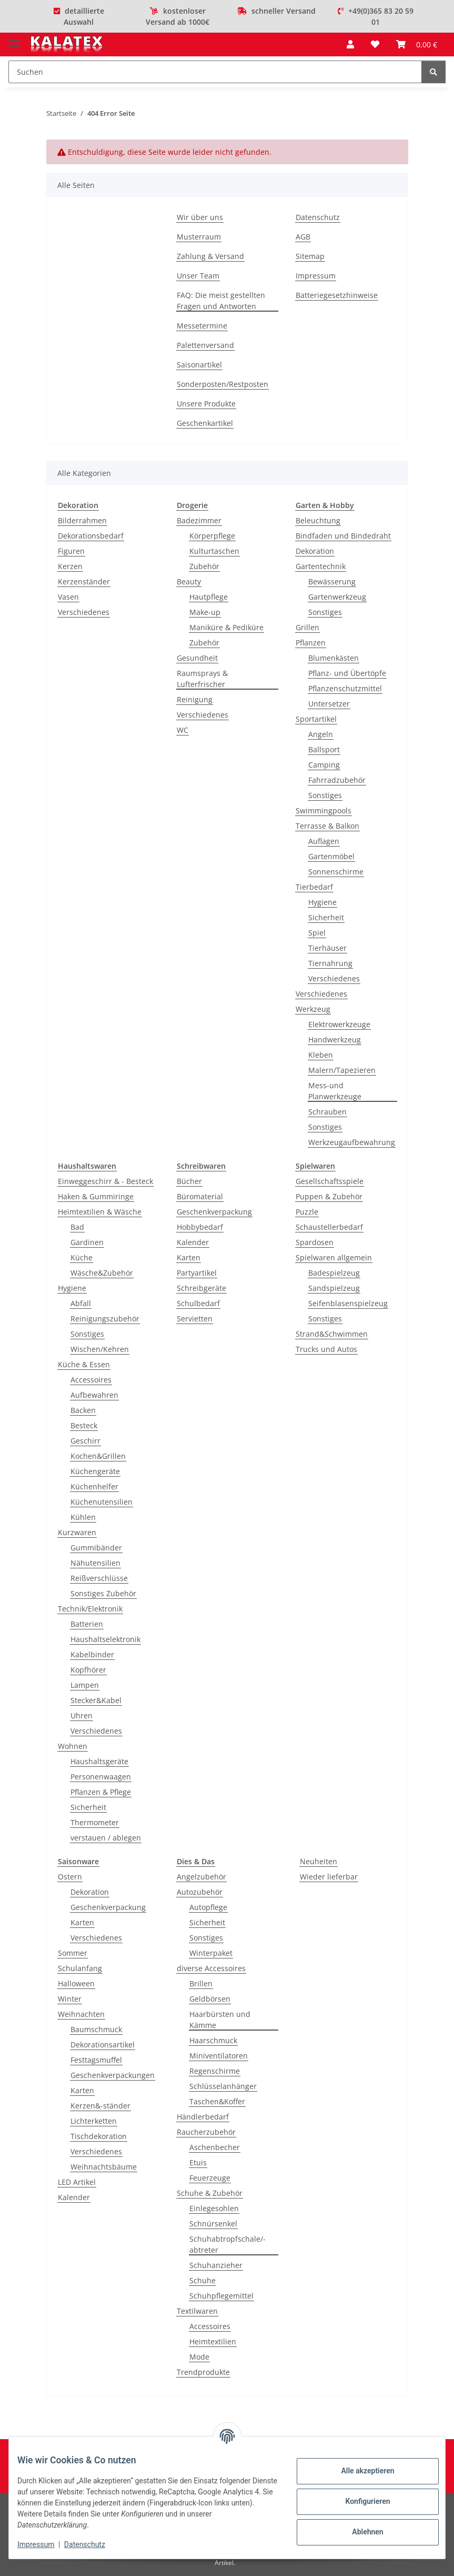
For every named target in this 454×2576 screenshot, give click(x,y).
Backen (83, 1410)
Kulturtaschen (214, 551)
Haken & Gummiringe (96, 1196)
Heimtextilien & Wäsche (100, 1212)
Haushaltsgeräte (99, 1761)
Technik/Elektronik (90, 1609)
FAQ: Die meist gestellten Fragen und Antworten (221, 300)
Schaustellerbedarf (329, 1227)
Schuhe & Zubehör (210, 2193)
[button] (350, 44)
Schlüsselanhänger (223, 2086)
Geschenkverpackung (214, 1212)
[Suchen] (215, 72)
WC (182, 730)
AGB (303, 237)
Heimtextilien (212, 2341)
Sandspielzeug (334, 1288)
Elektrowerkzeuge (339, 1024)
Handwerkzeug (334, 1040)
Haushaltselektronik (105, 1639)
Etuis (198, 2162)
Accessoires (91, 1380)
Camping (324, 765)
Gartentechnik (321, 566)
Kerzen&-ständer (100, 2106)
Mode (199, 2357)
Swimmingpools (323, 810)
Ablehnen (359, 2532)
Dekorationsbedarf (91, 536)
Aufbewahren (94, 1395)
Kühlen (83, 1517)
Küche (81, 1257)
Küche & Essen (84, 1364)
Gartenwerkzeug (337, 597)
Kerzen (70, 566)
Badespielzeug (334, 1273)
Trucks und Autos (326, 1349)
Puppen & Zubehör (329, 1196)
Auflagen (323, 841)
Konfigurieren (359, 2501)
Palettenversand (205, 345)
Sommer (72, 1953)
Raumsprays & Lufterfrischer (202, 678)
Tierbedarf (314, 887)
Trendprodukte (203, 2372)
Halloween (76, 1983)
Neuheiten (318, 1861)
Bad (77, 1227)
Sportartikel (316, 719)
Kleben (320, 1055)
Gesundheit (197, 658)
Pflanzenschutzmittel (345, 688)
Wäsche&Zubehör (101, 1273)
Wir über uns (200, 217)
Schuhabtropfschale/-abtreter (227, 2244)
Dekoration (315, 551)
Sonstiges (325, 612)
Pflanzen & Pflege (100, 1792)
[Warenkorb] (417, 44)
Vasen (68, 597)
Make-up (204, 612)
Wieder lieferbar (329, 1877)
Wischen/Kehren (99, 1349)
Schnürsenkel (213, 2224)
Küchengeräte (95, 1471)
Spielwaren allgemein (334, 1257)
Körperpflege (212, 536)
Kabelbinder (92, 1654)
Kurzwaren (77, 1532)
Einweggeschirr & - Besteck (105, 1181)
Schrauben (327, 1112)
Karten (188, 1257)
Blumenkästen (333, 658)
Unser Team (198, 276)
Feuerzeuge (209, 2178)
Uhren (81, 1715)
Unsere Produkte (206, 404)
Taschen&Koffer (217, 2101)
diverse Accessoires (211, 1968)
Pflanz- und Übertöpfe (347, 673)
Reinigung (195, 699)
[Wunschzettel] (375, 44)
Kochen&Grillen (98, 1456)
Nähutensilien (95, 1563)
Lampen (84, 1685)
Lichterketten (93, 2121)
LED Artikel (77, 2182)
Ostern (70, 1877)
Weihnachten (81, 2014)
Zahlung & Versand (210, 256)
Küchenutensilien (101, 1502)
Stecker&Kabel (96, 1700)
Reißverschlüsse (99, 1578)
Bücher (189, 1181)
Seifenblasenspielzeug (348, 1303)
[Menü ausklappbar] (13, 39)
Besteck (83, 1425)
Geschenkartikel (205, 423)
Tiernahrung (330, 963)
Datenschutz (93, 2544)
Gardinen (87, 1242)
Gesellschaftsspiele (330, 1181)
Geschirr (85, 1441)
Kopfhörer (88, 1670)
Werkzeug (313, 1009)
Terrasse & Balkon (327, 826)
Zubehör (204, 566)
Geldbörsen (209, 1999)
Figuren (71, 551)
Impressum (44, 2544)
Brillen (201, 1983)
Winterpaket (211, 1953)
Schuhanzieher (216, 2265)
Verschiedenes (83, 612)
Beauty (189, 581)
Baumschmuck (96, 2029)
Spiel (317, 933)
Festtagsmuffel (96, 2060)
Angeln (320, 734)
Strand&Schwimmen (332, 1334)
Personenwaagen (100, 1777)
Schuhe (202, 2280)
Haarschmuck (213, 2040)
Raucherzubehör (206, 2132)
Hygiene (322, 902)
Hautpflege (208, 597)
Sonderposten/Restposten (222, 384)
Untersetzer (329, 704)
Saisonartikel (199, 365)
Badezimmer (199, 520)
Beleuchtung (318, 520)
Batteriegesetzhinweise (337, 295)
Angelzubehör (201, 1877)
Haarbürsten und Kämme (219, 2019)
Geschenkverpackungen (112, 2075)
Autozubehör (200, 1892)
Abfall (80, 1303)
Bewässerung (332, 581)
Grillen (307, 627)
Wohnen (72, 1746)
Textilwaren (197, 2311)
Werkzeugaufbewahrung (351, 1142)
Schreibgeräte (201, 1288)
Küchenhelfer (94, 1486)
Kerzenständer (84, 581)
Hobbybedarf (200, 1227)
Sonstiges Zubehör (103, 1593)
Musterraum (199, 237)
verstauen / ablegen (105, 1838)
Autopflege (208, 1907)
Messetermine (202, 326)
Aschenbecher (214, 2147)
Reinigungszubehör (104, 1319)
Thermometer (94, 1822)
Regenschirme (214, 2071)
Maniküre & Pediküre (226, 627)
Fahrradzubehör (337, 780)
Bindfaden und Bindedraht (343, 536)
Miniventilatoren (218, 2056)
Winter (70, 1999)
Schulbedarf (198, 1303)
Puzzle (307, 1212)
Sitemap (310, 256)
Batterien (86, 1624)
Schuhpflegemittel (221, 2296)
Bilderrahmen (82, 520)
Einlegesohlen (214, 2208)
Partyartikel (197, 1273)
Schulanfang (80, 1968)
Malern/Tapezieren (342, 1070)
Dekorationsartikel (102, 2045)
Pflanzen (311, 643)
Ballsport (324, 749)
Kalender (193, 1242)
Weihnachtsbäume (103, 2167)
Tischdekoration (98, 2136)
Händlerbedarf (203, 2117)
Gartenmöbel (331, 856)
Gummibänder (96, 1548)
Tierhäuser (327, 948)
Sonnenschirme (336, 872)
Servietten (195, 1319)
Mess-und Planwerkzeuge (334, 1090)
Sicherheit (326, 917)
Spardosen (315, 1242)
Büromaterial (200, 1196)
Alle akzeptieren (359, 2470)
